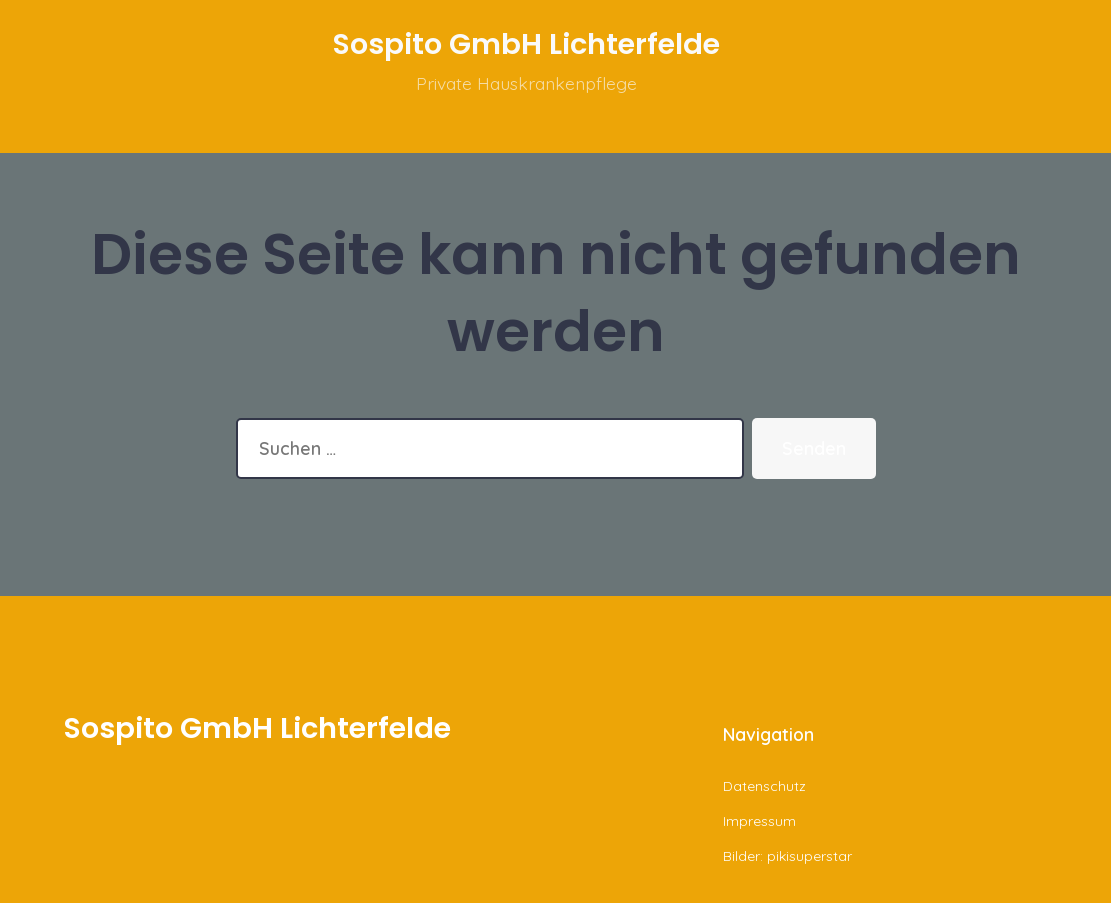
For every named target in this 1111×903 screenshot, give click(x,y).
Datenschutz (764, 786)
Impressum (759, 821)
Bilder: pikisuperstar (787, 856)
